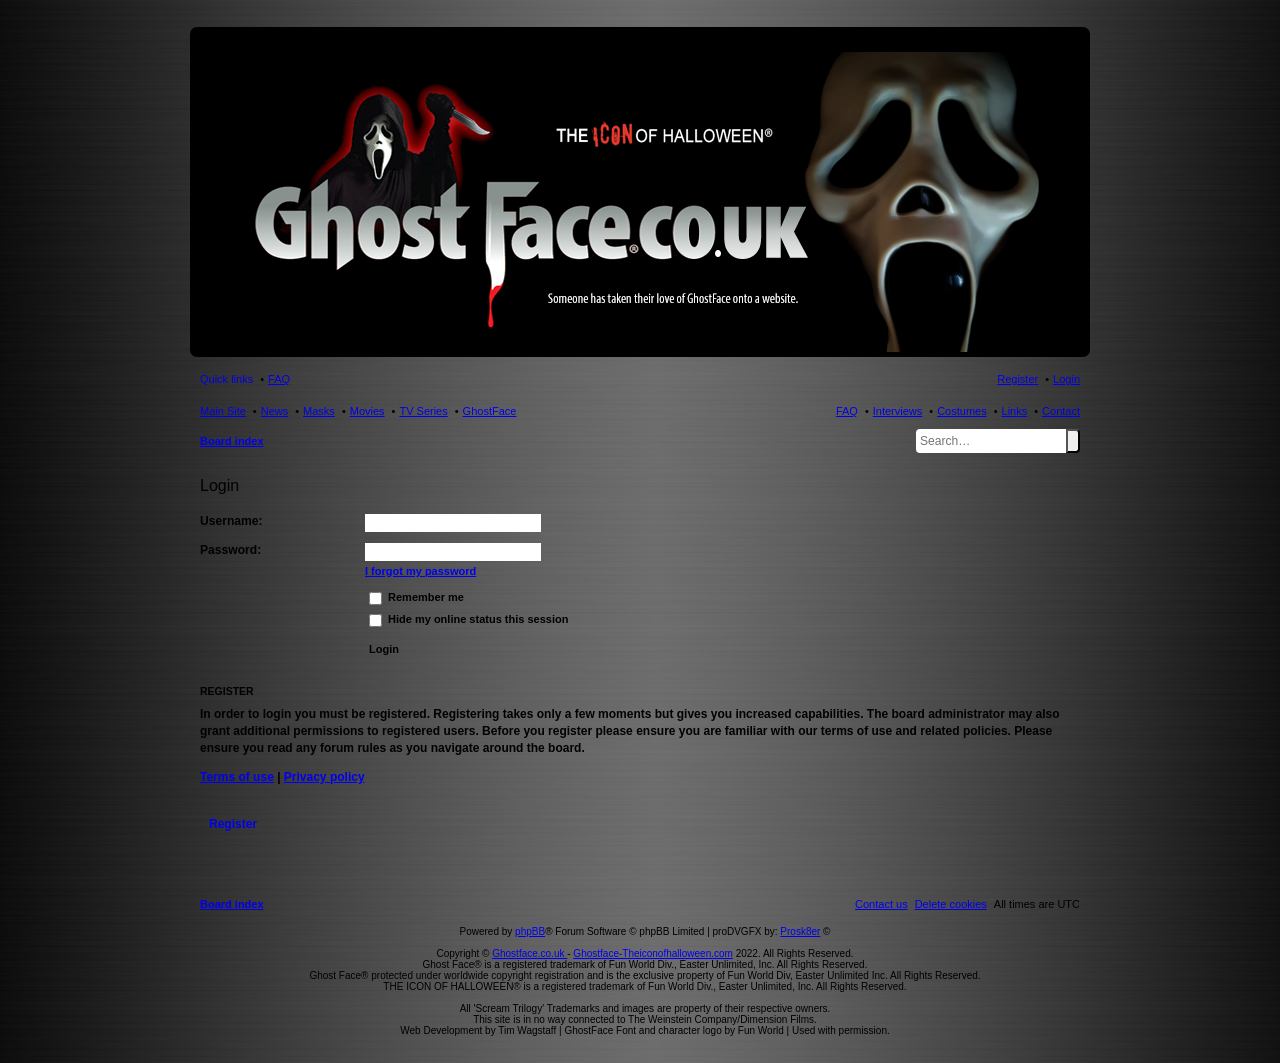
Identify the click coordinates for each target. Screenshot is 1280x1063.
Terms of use (237, 777)
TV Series (423, 411)
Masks (319, 411)
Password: (230, 550)
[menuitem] (951, 904)
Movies (367, 411)
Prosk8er (800, 931)
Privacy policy (324, 777)
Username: (231, 521)
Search (1073, 441)
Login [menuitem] (1066, 379)
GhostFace (490, 411)
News (275, 411)
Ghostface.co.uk (529, 953)
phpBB (530, 931)
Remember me (416, 597)
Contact (1061, 411)
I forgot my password (420, 571)
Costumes (962, 411)
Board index (232, 441)
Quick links (226, 379)
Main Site (223, 411)
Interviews (898, 411)
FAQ (847, 411)
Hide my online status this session (468, 619)
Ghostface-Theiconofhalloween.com (653, 953)
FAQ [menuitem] (279, 379)
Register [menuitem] (1017, 379)
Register (233, 824)
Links (1015, 411)
